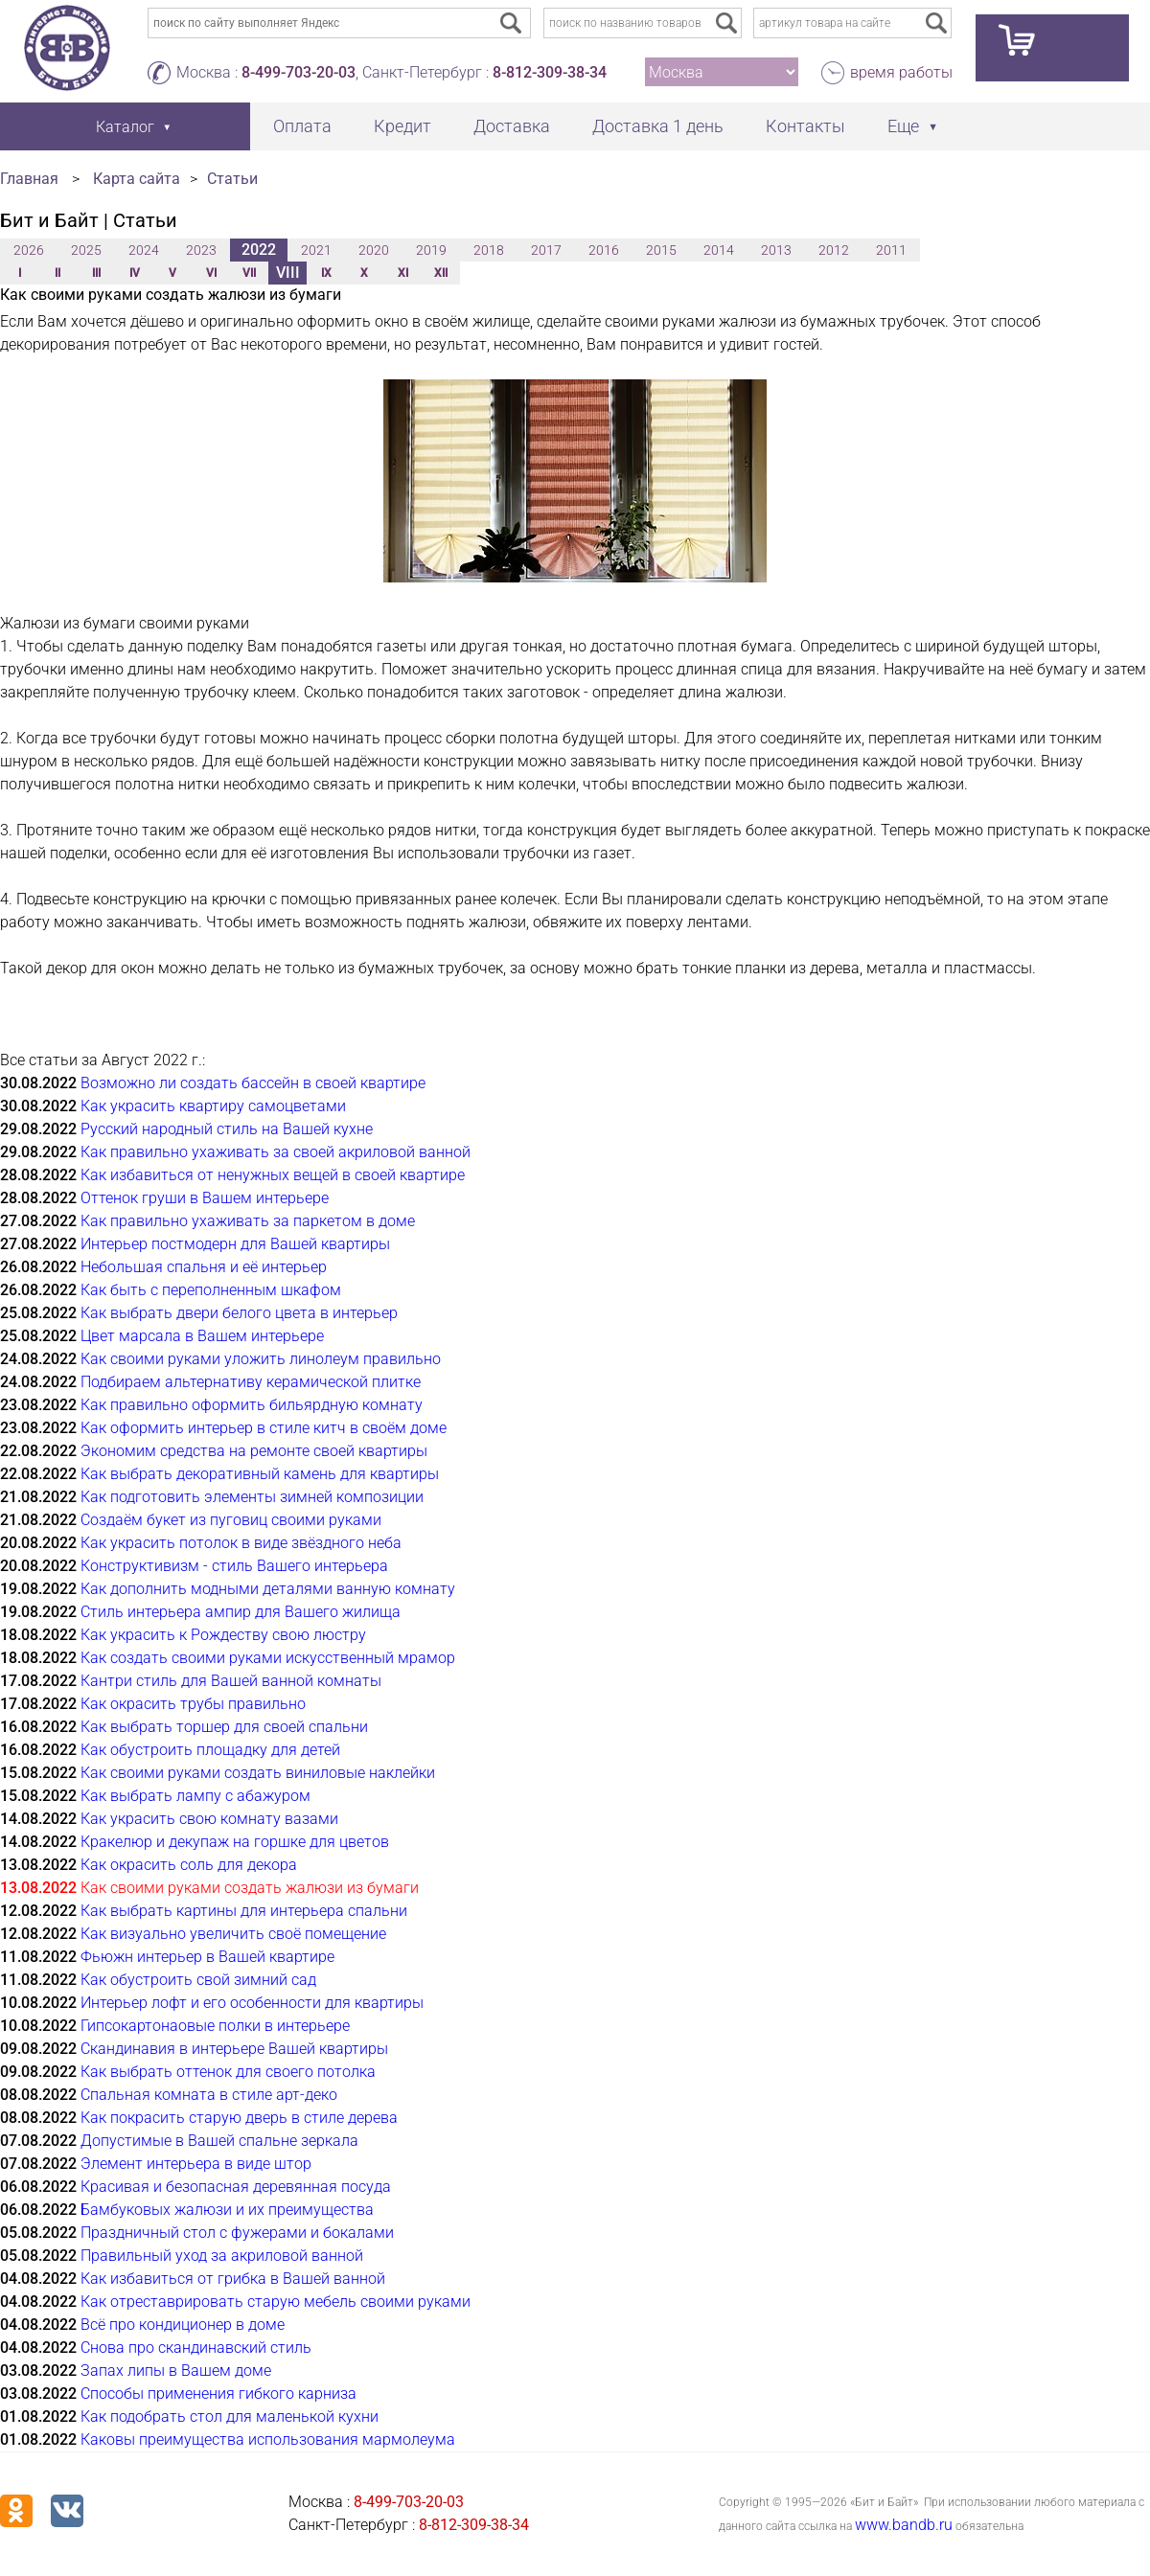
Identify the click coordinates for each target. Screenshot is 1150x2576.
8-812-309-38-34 (550, 72)
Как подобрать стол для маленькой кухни (229, 2416)
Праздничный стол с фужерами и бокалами (237, 2232)
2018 (488, 250)
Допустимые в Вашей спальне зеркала (219, 2140)
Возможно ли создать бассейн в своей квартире (253, 1083)
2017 (546, 250)
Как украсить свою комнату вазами (209, 1819)
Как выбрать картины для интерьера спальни (243, 1911)
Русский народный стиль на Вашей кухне (226, 1129)
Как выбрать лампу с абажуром (195, 1796)
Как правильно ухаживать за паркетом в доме (247, 1221)
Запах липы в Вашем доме (175, 2370)
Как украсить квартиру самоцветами (213, 1106)
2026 (28, 250)
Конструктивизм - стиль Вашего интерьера (234, 1566)
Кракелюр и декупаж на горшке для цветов (234, 1842)
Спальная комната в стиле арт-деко (208, 2095)
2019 (431, 250)
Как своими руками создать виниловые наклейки (257, 1773)
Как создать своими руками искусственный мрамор (267, 1658)
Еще (903, 126)
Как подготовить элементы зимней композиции (252, 1497)
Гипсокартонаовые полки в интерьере (215, 2026)
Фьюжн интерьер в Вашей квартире (207, 1957)
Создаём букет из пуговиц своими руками (230, 1520)
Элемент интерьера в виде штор (195, 2163)
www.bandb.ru (904, 2525)
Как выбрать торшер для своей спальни (224, 1727)
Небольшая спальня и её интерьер (203, 1267)
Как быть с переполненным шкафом (210, 1290)
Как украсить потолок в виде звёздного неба (241, 1543)
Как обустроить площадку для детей (210, 1750)
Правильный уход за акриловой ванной (221, 2255)
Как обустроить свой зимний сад (198, 1980)
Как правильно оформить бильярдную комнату (251, 1405)
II (57, 273)
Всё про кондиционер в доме (182, 2324)
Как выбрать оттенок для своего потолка (228, 2072)
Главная (29, 179)
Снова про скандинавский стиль (195, 2347)
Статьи (232, 179)
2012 (833, 250)
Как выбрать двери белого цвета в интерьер (239, 1313)
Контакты (805, 126)
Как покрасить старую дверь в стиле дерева (239, 2118)
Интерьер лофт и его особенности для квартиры (252, 2003)
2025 (86, 250)
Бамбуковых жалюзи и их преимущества (227, 2209)
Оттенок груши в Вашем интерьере (204, 1198)
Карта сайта (136, 179)
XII (441, 273)
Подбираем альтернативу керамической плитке (250, 1382)
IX (326, 273)
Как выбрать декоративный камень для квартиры (259, 1474)
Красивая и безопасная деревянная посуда (235, 2186)
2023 (201, 250)
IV (134, 273)
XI (403, 273)
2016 (603, 250)
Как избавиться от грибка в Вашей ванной (232, 2278)
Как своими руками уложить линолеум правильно (260, 1359)
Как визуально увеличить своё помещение (233, 1934)
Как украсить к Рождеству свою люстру (223, 1635)
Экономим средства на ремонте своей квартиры (253, 1451)
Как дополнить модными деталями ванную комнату (267, 1589)
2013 (776, 250)
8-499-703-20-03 (299, 72)
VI (211, 273)
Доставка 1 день (658, 126)
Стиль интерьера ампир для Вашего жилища (240, 1612)
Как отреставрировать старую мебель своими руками (275, 2301)
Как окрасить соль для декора (188, 1865)
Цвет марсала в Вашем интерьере (202, 1336)
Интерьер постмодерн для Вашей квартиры (235, 1244)
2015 (661, 250)
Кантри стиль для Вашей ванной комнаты (230, 1681)
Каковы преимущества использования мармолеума (267, 2439)
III (96, 273)
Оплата (302, 126)
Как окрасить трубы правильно (193, 1704)
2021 (316, 250)
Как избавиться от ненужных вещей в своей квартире (272, 1175)
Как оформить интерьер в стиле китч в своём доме (263, 1428)
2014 (718, 250)
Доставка (511, 126)
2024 (143, 250)
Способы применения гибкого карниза (218, 2393)
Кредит (402, 126)
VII (249, 273)
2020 (373, 250)
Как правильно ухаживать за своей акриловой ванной (275, 1152)
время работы (901, 72)
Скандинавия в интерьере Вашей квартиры (234, 2049)
